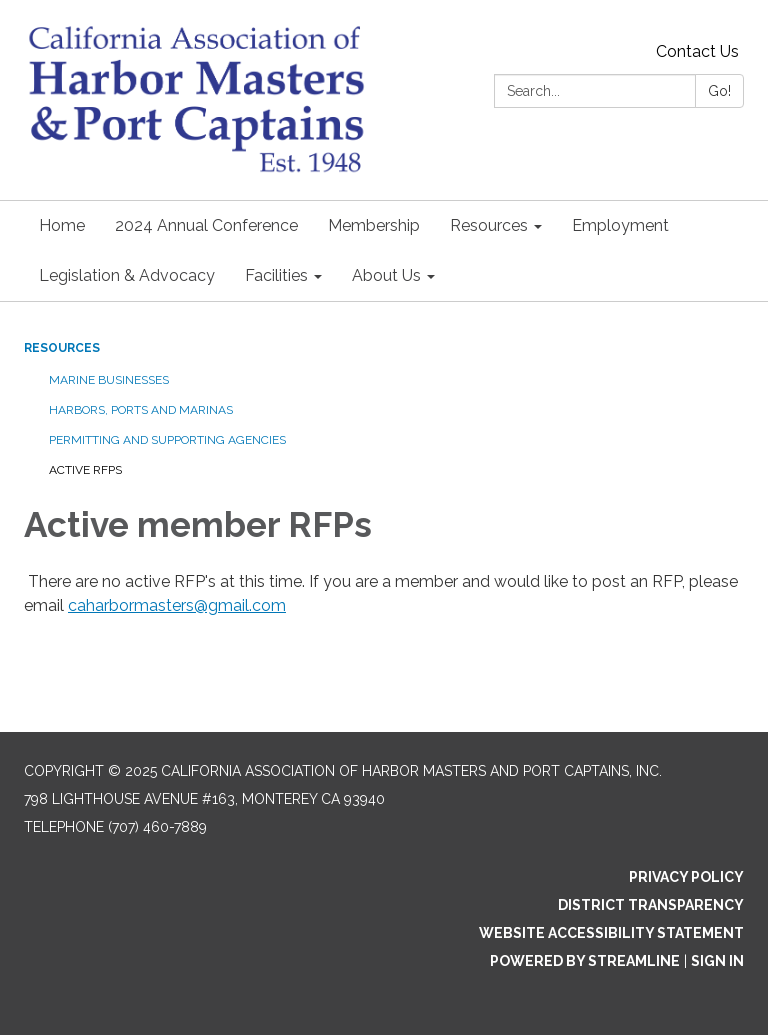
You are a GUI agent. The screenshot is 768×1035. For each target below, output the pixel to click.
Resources (62, 348)
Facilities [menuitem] (276, 275)
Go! (719, 91)
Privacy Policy (686, 877)
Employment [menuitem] (620, 225)
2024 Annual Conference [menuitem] (206, 225)
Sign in (717, 961)
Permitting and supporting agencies (167, 440)
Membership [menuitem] (374, 225)
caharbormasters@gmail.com (177, 605)
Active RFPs (85, 470)
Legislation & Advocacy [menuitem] (127, 275)
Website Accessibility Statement (611, 933)
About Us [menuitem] (386, 275)
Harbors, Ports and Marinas (141, 410)
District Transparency (651, 905)
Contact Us (697, 51)
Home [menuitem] (62, 225)
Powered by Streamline (585, 961)
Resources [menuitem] (489, 225)
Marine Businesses (109, 380)
